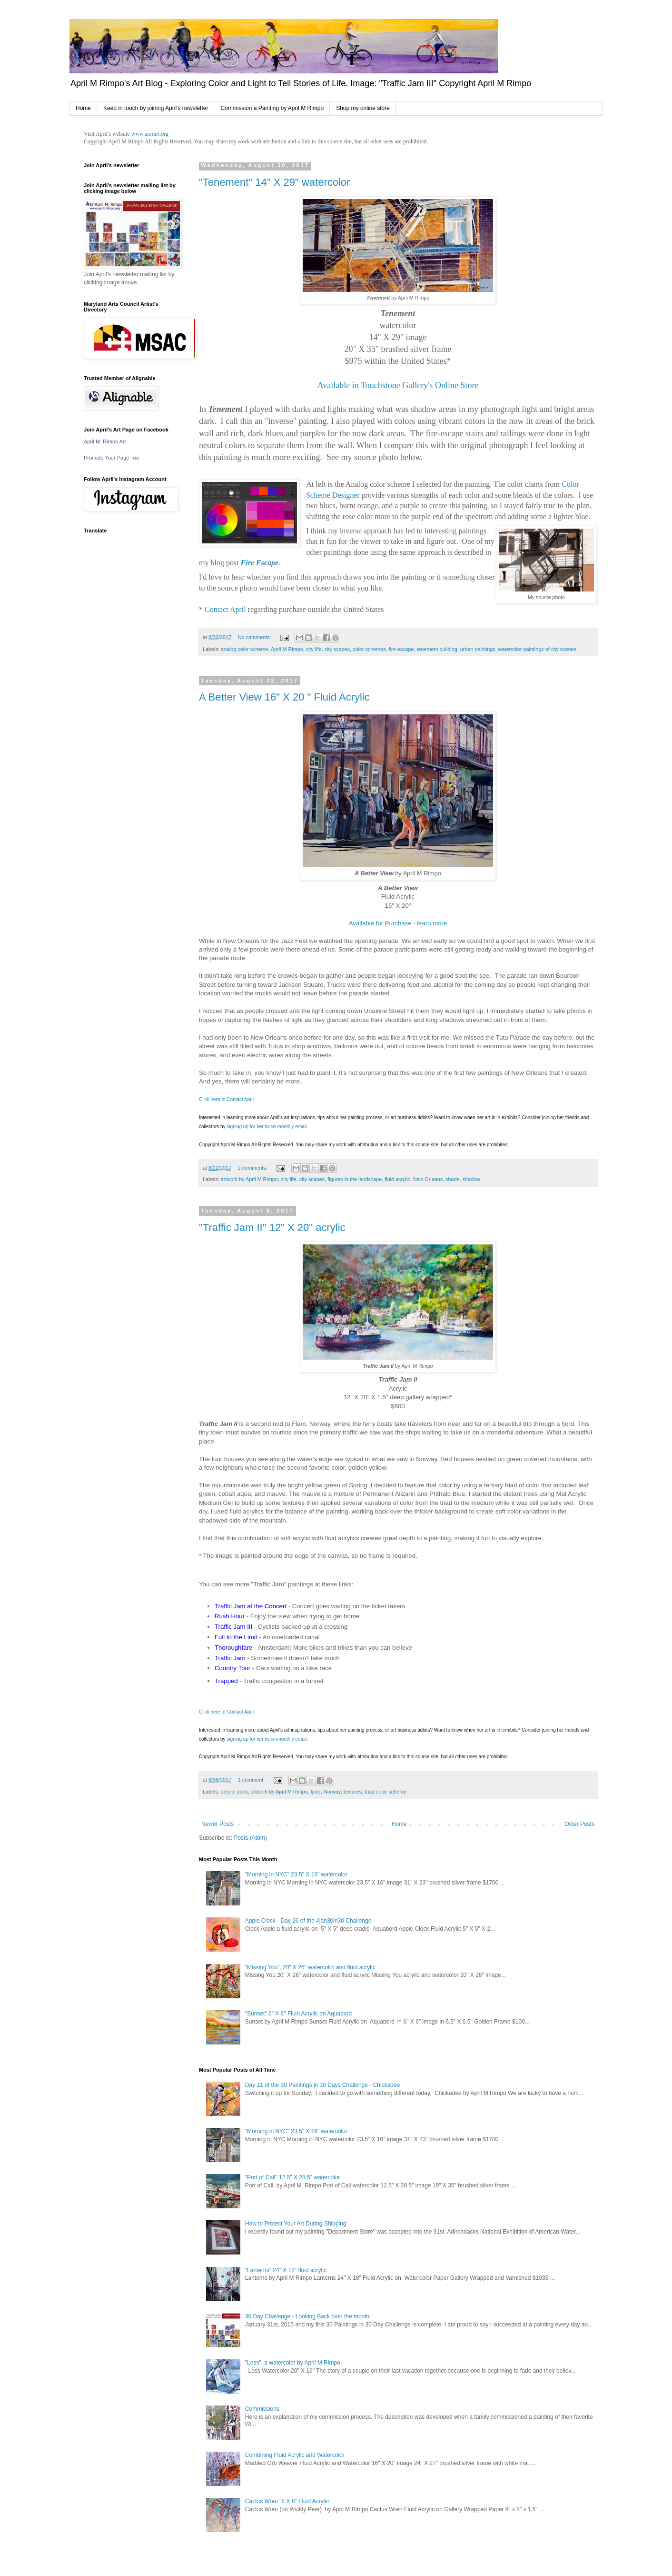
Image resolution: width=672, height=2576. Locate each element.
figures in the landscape (354, 1179)
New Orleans (428, 1179)
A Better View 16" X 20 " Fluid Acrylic (284, 697)
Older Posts (579, 1824)
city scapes (337, 649)
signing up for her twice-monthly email (266, 1126)
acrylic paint (234, 1791)
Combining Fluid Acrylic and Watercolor (295, 2455)
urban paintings (477, 649)
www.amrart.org (149, 133)
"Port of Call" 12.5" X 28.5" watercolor (292, 2177)
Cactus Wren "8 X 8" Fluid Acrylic (287, 2501)
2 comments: (253, 1168)
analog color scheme (244, 649)
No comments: (255, 637)
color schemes (369, 649)
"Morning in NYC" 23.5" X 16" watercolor (296, 1874)
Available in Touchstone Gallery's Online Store (398, 385)
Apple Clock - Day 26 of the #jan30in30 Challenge (308, 1920)
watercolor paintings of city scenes (537, 649)
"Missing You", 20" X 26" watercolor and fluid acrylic (310, 1967)
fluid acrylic (397, 1179)
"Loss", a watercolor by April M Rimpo (292, 2362)
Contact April (225, 609)
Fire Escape (260, 563)
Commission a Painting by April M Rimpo (272, 108)
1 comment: (252, 1780)
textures (353, 1791)
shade (452, 1179)
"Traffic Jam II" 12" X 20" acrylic (272, 1227)
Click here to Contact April (226, 1099)
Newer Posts (217, 1824)
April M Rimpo (287, 649)
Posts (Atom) (250, 1837)
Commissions (262, 2409)
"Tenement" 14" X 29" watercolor (274, 182)
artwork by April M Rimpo (249, 1179)
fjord (316, 1791)
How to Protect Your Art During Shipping (295, 2223)
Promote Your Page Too (111, 458)
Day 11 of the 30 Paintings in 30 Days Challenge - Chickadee (322, 2085)
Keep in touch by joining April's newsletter (155, 108)
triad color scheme (385, 1791)
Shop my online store (363, 108)
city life (314, 649)
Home (83, 108)
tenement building (437, 649)
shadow (471, 1179)
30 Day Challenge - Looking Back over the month (307, 2316)
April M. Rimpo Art (105, 441)
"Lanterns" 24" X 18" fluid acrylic (285, 2270)
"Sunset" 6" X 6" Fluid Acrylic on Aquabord (298, 2013)
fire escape (401, 649)
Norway (332, 1791)
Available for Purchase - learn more (398, 923)
